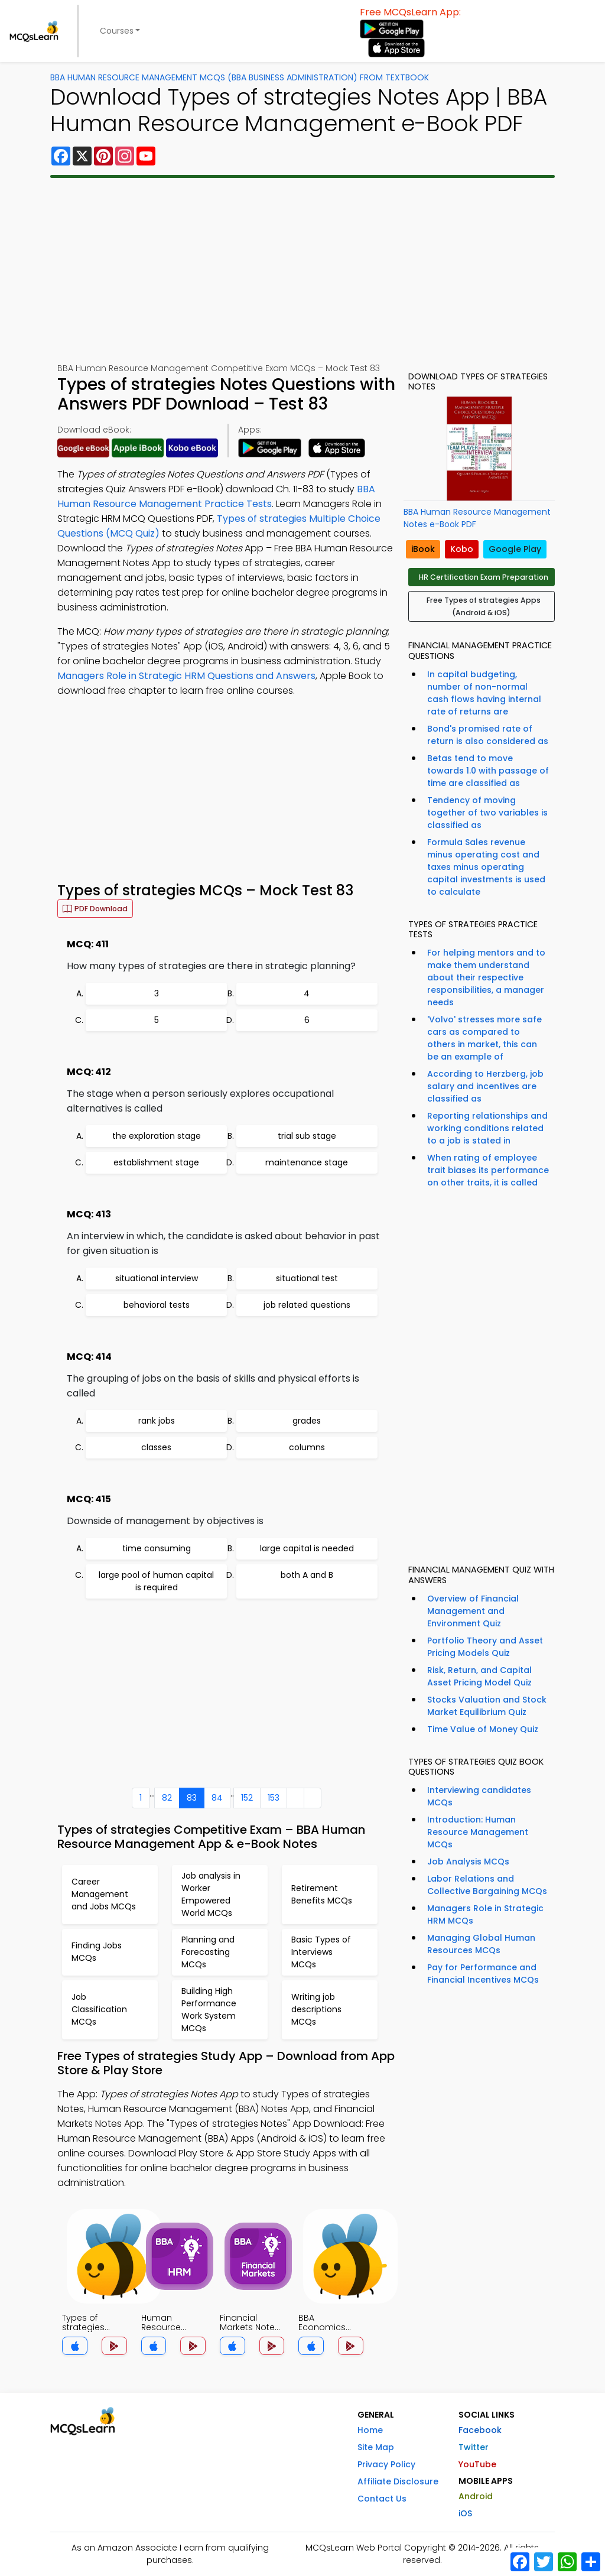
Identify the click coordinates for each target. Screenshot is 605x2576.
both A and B (307, 1575)
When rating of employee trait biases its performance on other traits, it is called (488, 1170)
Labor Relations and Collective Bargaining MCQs (487, 1885)
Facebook (480, 2430)
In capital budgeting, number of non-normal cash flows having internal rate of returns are (484, 692)
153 (273, 1798)
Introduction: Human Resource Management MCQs (477, 1832)
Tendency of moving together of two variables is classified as (487, 812)
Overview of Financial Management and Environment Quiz (473, 1611)
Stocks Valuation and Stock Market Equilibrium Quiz (487, 1706)
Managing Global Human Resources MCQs (481, 1944)
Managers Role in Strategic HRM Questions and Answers (186, 676)
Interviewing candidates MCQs (479, 1796)
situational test (307, 1278)
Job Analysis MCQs (468, 1861)
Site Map (375, 2447)
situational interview (156, 1278)
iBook (423, 549)
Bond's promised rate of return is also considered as (487, 735)
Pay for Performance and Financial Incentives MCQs (483, 1973)
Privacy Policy (386, 2464)
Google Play (515, 549)
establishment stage (156, 1162)
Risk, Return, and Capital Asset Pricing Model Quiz (479, 1676)
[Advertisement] (302, 270)
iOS (465, 2513)
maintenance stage (306, 1162)
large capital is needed (307, 1548)
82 (167, 1798)
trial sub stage (307, 1136)
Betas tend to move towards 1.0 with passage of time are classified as (488, 770)
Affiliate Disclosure (397, 2481)
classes (156, 1447)
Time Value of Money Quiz (482, 1729)
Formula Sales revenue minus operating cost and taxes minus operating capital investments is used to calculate (486, 867)
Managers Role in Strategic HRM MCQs (485, 1914)
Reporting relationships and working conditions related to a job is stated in (487, 1128)
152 (247, 1798)
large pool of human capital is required (156, 1581)
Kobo (461, 549)
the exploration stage (156, 1136)
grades (306, 1421)
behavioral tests (156, 1305)
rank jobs (156, 1421)
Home (370, 2430)
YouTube (477, 2464)
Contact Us (381, 2498)
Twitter (473, 2447)
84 (217, 1798)
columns (307, 1447)
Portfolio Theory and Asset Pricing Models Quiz (485, 1647)
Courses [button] (117, 31)
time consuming (156, 1548)
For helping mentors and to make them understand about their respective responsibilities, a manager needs (486, 977)
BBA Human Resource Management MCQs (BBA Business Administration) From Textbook (239, 77)
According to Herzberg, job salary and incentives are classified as (485, 1086)
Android (475, 2496)
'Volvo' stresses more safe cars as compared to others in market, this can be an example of (484, 1038)
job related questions (307, 1305)
